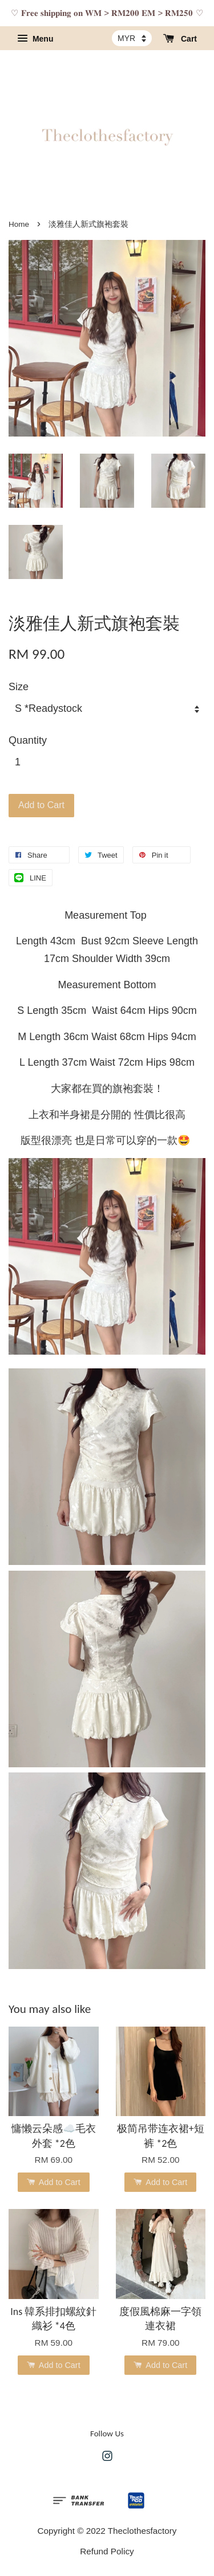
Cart (180, 38)
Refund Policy (107, 2551)
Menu (35, 38)
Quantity (28, 740)
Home (19, 224)
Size (19, 686)
